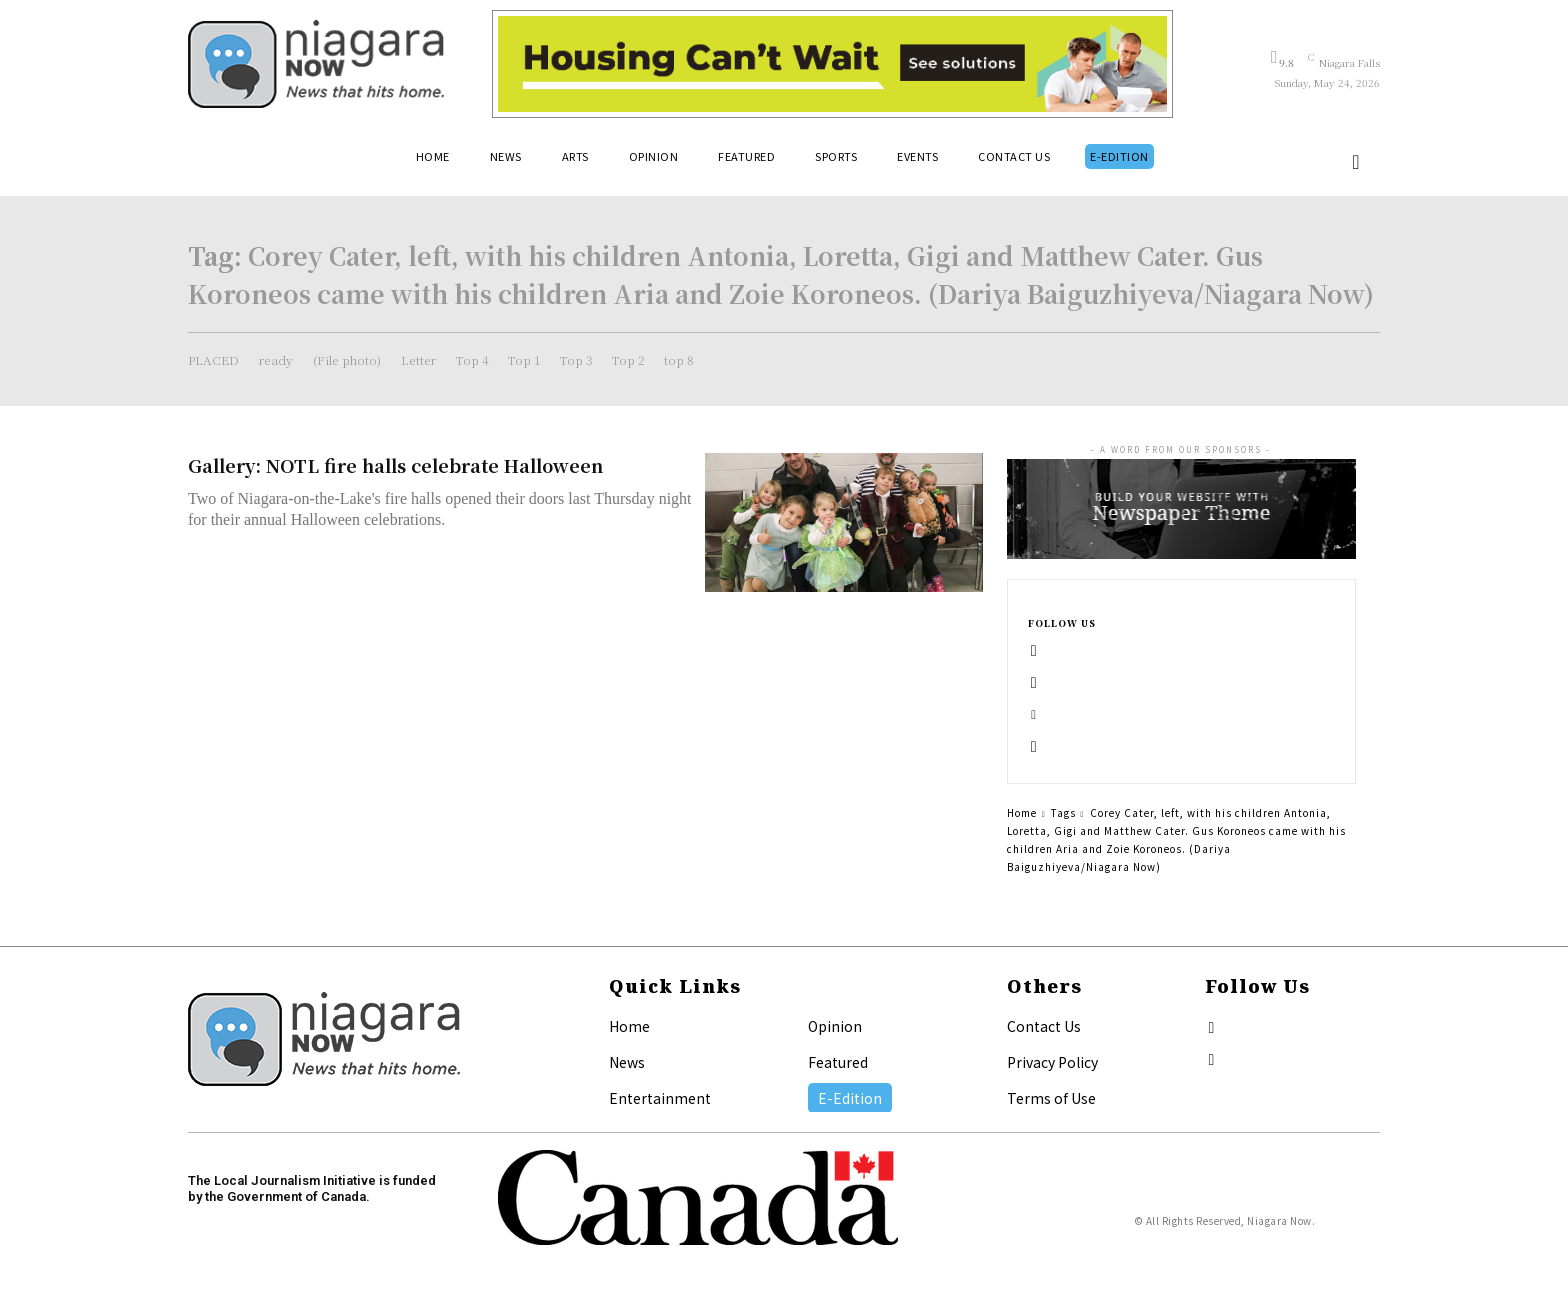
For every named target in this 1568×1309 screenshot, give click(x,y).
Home (1022, 812)
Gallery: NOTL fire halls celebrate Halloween (395, 465)
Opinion (835, 1026)
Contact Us (1044, 1026)
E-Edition (850, 1098)
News (627, 1062)
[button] (1356, 162)
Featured (838, 1062)
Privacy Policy (1052, 1062)
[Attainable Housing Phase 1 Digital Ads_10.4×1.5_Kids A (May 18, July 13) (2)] (832, 64)
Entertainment (660, 1098)
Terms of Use (1051, 1098)
